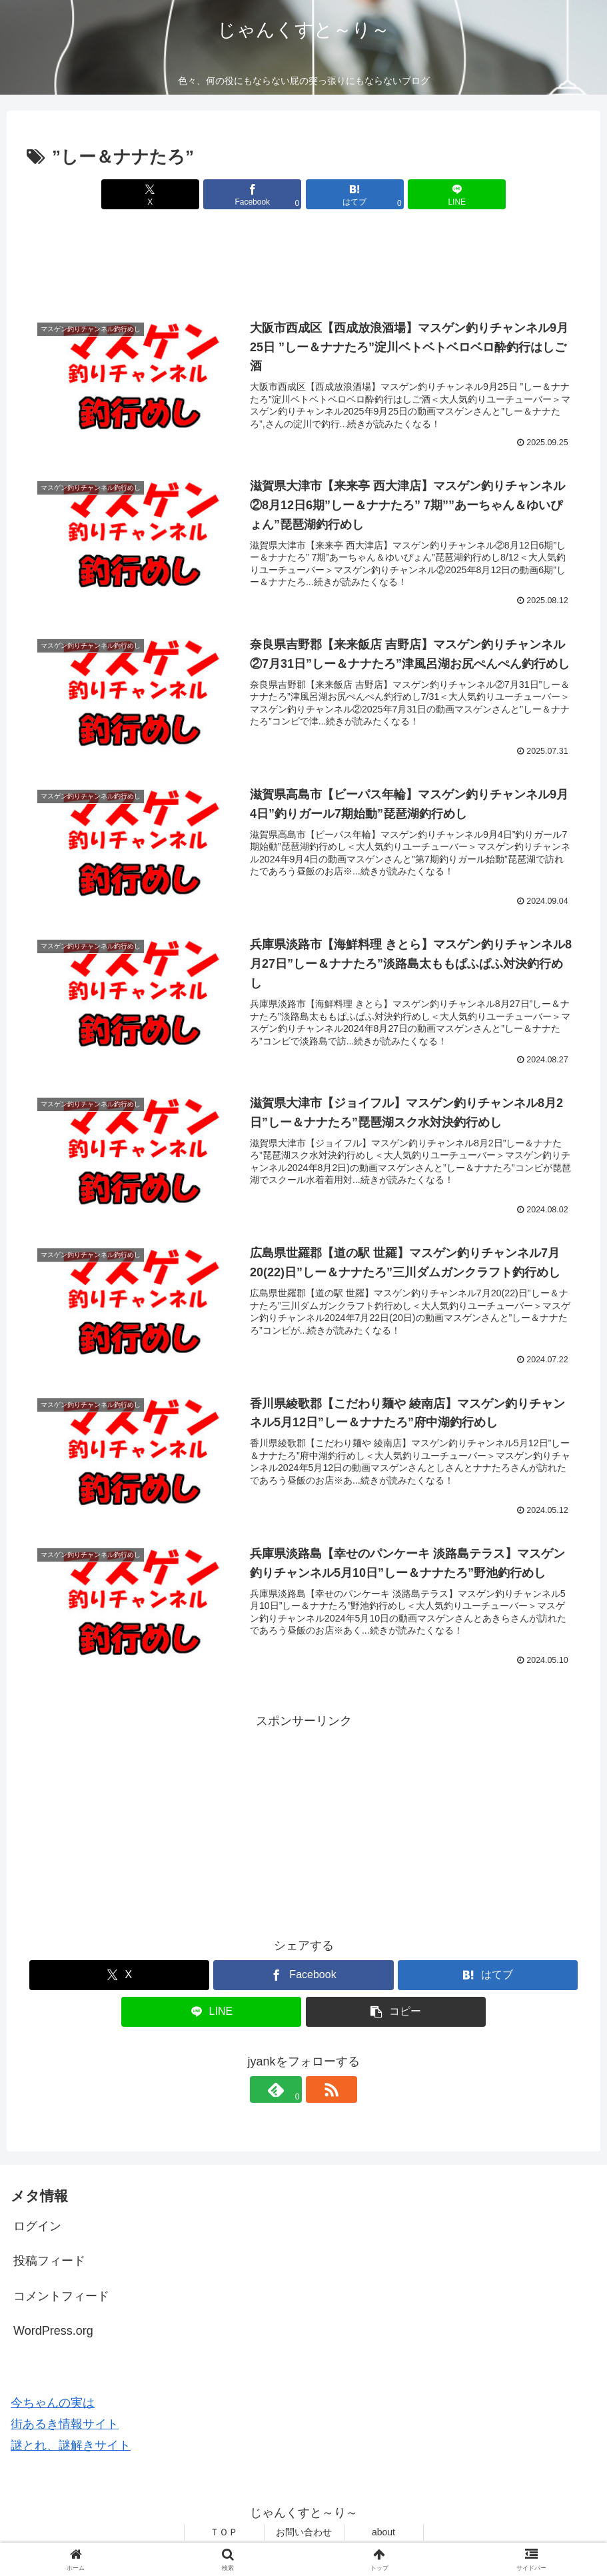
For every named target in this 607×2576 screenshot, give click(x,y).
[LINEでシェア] (442, 194)
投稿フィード (49, 2263)
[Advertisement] (303, 263)
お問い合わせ (304, 2534)
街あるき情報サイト (65, 2426)
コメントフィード (61, 2298)
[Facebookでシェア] (257, 194)
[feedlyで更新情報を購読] (288, 2092)
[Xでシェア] (164, 194)
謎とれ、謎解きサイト (71, 2448)
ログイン (37, 2228)
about (383, 2534)
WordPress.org (53, 2333)
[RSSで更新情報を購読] (319, 2092)
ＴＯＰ (224, 2534)
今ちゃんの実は (53, 2405)
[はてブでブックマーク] (350, 194)
